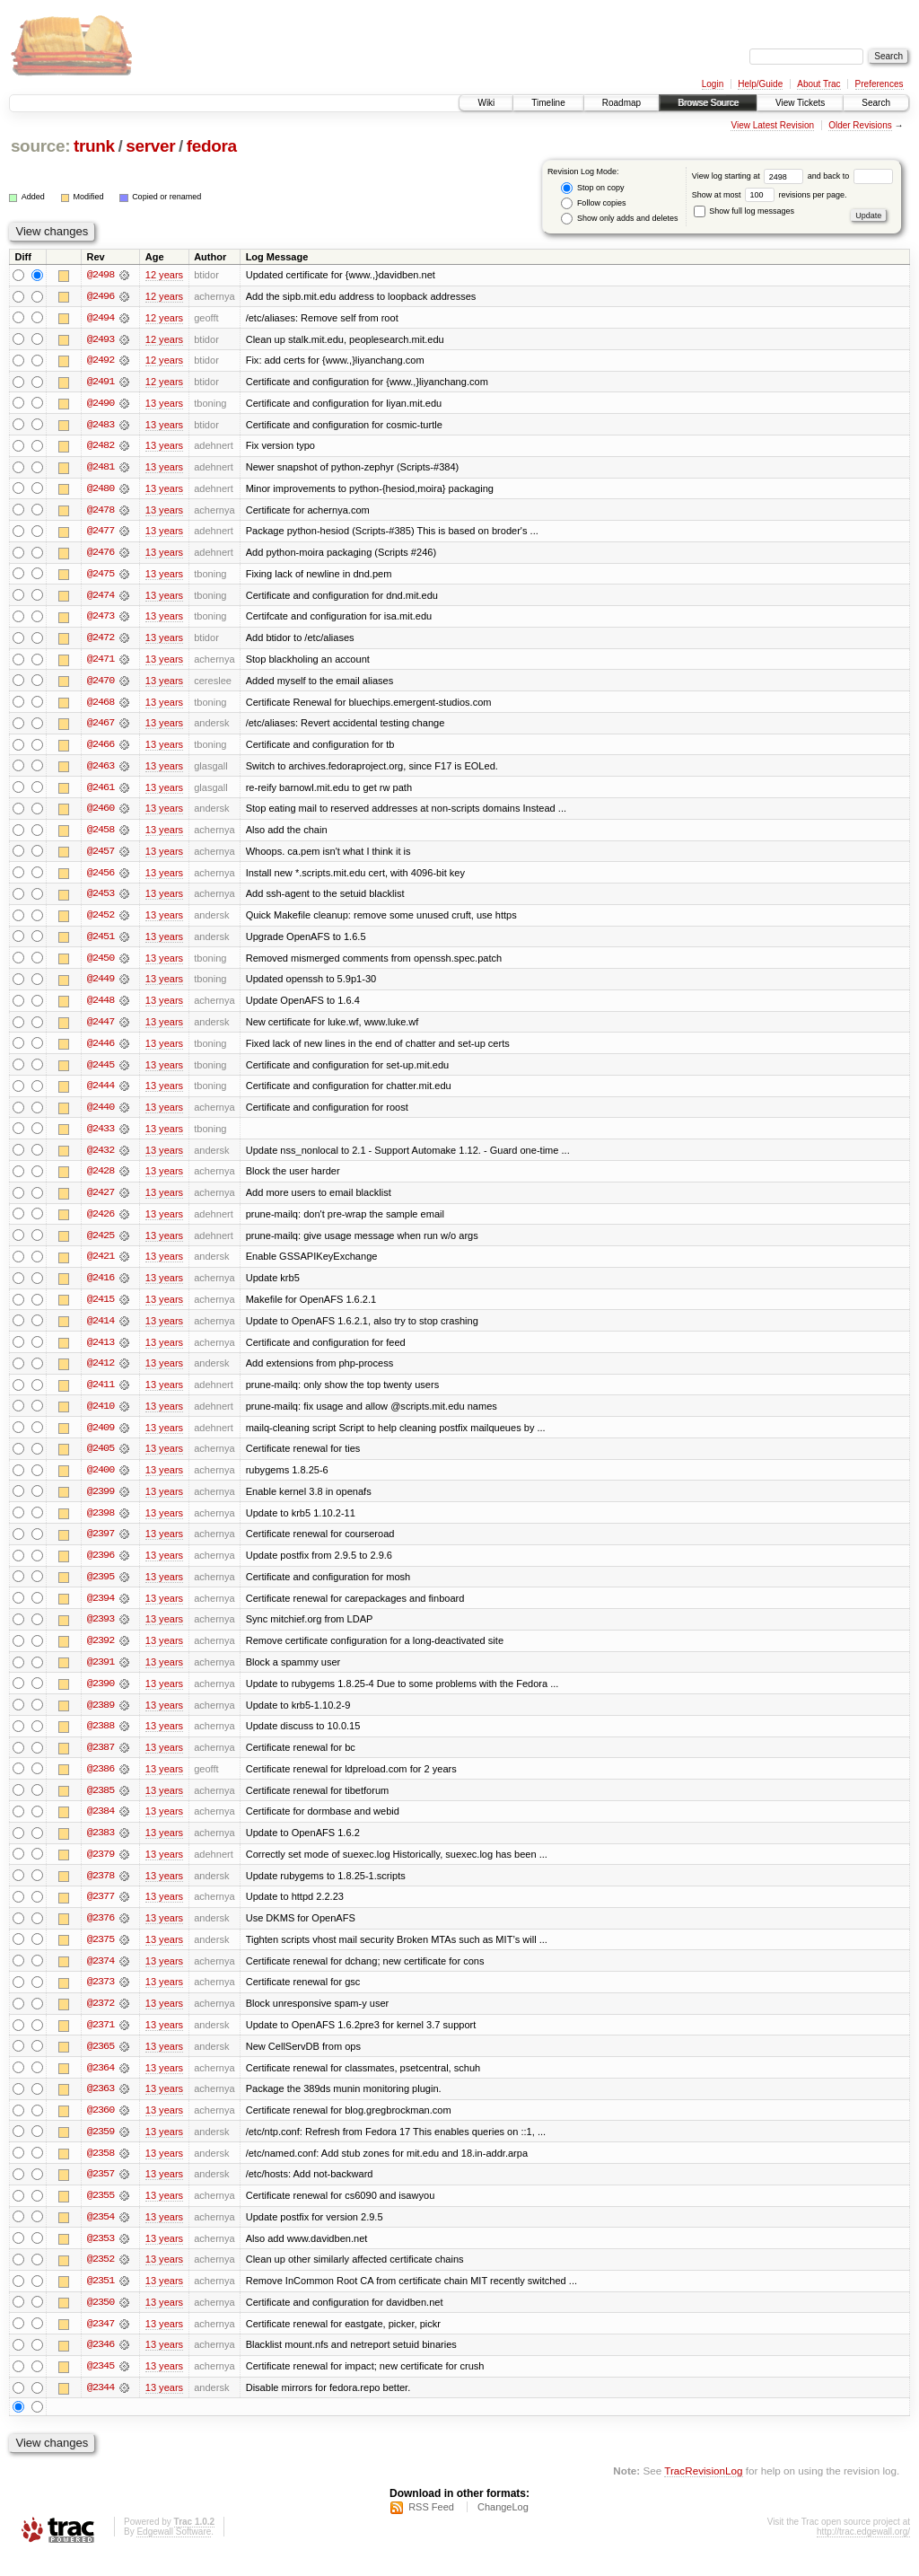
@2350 (100, 2322)
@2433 (100, 1137)
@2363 (100, 2106)
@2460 (100, 813)
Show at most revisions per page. (769, 194)
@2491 (100, 382)
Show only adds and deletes (619, 218)
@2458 (100, 835)
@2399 (100, 1503)
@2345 (100, 2386)
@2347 (100, 2343)
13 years (164, 404)
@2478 (100, 512)
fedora (212, 145)
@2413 (100, 1352)
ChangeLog (503, 2527)
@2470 (100, 684)
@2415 (100, 1309)
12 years (164, 274)
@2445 (100, 1072)
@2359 (100, 2149)
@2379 (100, 1869)
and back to (850, 175)
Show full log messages (744, 211)
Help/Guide (760, 84)
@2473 (100, 619)
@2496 (100, 296)
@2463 (100, 770)
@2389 (100, 1718)
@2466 (100, 749)
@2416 (100, 1287)
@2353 (100, 2257)
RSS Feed (431, 2527)
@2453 (100, 899)
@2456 (100, 878)
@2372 (100, 2020)
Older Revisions (860, 125)
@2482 (100, 447)
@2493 (100, 339)
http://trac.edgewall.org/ (863, 2552)
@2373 (100, 1998)
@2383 (100, 1848)
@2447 (100, 1029)
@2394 (100, 1611)
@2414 (100, 1330)
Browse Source (708, 103)
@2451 (100, 943)
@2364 (100, 2085)
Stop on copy (592, 188)
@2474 (100, 598)
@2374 (100, 1977)
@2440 (100, 1115)
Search (876, 103)
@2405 (100, 1460)
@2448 (100, 1007)
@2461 (100, 792)
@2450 (100, 964)
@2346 (100, 2365)
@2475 (100, 576)
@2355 (100, 2214)
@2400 (100, 1481)
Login (712, 84)
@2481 (100, 469)
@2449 (100, 986)
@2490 (100, 404)
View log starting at (750, 175)
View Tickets (800, 103)
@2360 (100, 2128)
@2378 (100, 1891)
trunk (94, 145)
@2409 (100, 1438)
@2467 (100, 727)
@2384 (100, 1826)
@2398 (100, 1524)
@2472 (100, 641)
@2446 (100, 1050)
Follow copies (593, 203)
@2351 (100, 2300)
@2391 (100, 1675)
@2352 (100, 2279)
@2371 (100, 2042)
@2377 (100, 1912)
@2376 (100, 1934)
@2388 (100, 1740)
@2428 (100, 1180)
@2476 (100, 555)
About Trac (818, 84)
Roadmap (621, 103)
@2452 (100, 921)
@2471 (100, 662)
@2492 (100, 361)
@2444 (100, 1093)
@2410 (100, 1417)
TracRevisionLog (703, 2491)
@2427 (100, 1201)
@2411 (100, 1395)
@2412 (100, 1374)
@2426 (100, 1223)
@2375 (100, 1955)
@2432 (100, 1158)
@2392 (100, 1654)
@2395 (100, 1589)
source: (40, 145)
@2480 (100, 490)
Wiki (486, 103)
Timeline (548, 103)
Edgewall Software (173, 2552)
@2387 (100, 1761)
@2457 (100, 856)
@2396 (100, 1568)
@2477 (100, 533)
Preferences (879, 84)
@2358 (100, 2171)
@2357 (100, 2192)
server (150, 145)
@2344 (100, 2408)
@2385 (100, 1805)
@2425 (100, 1244)
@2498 (100, 275)
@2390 (100, 1697)
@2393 (100, 1632)
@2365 (100, 2063)
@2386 (100, 1783)
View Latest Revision (772, 125)
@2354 (100, 2236)
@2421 (100, 1266)
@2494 (100, 318)
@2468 (100, 706)
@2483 (100, 425)
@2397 (100, 1546)
